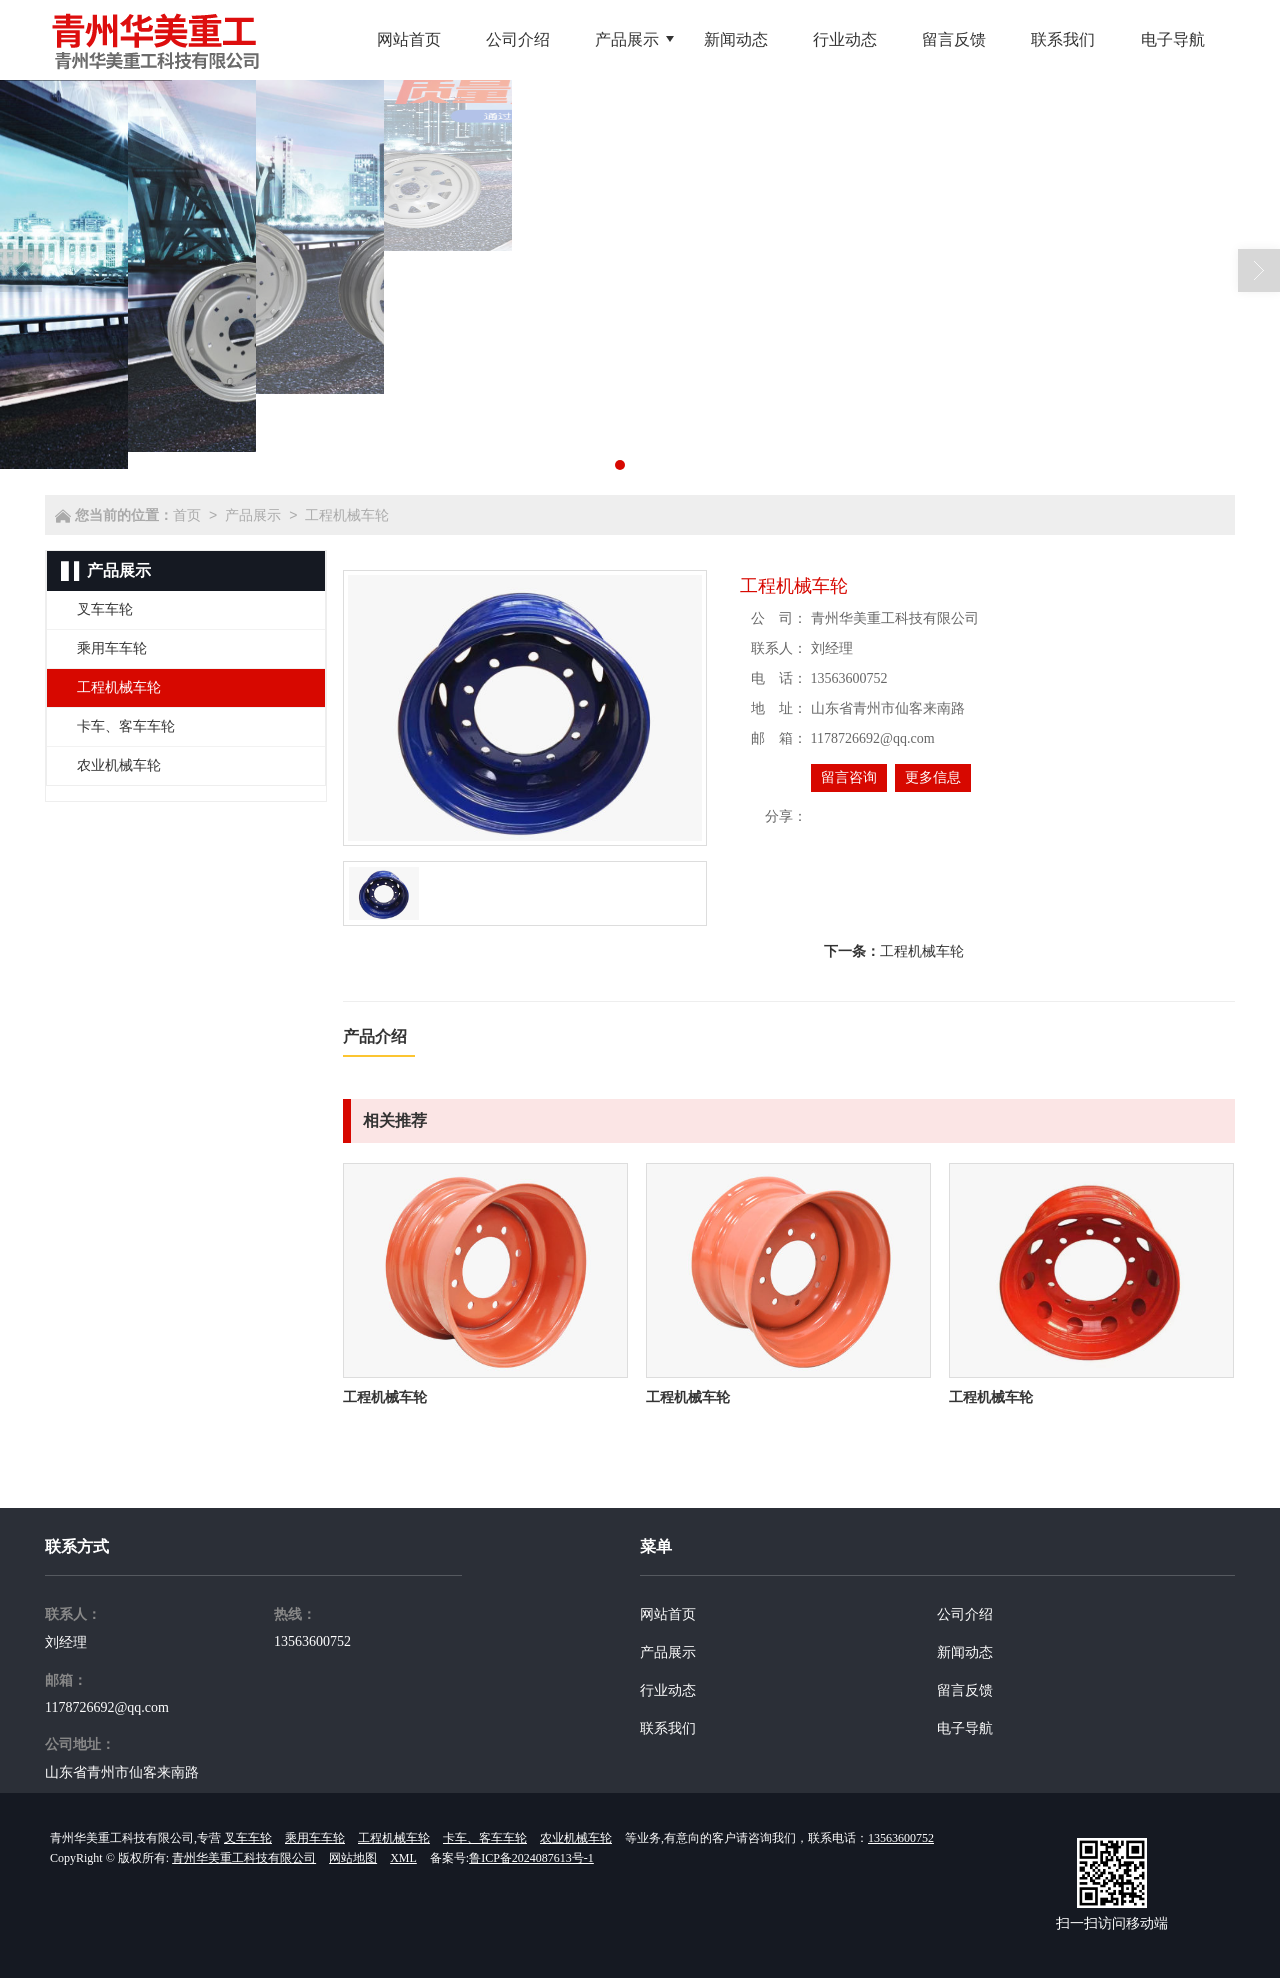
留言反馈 (965, 1690)
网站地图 (353, 1858)
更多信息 (933, 777)
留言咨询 (849, 777)
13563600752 (312, 1641)
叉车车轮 (248, 1838)
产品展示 (253, 515)
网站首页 (668, 1614)
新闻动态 (965, 1652)
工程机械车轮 (347, 515)
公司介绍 (965, 1614)
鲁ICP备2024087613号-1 (531, 1858)
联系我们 (668, 1728)
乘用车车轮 (315, 1838)
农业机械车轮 (576, 1838)
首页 (187, 515)
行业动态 (668, 1690)
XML (403, 1858)
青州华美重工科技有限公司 (244, 1858)
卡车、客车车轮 (485, 1838)
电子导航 (965, 1728)
